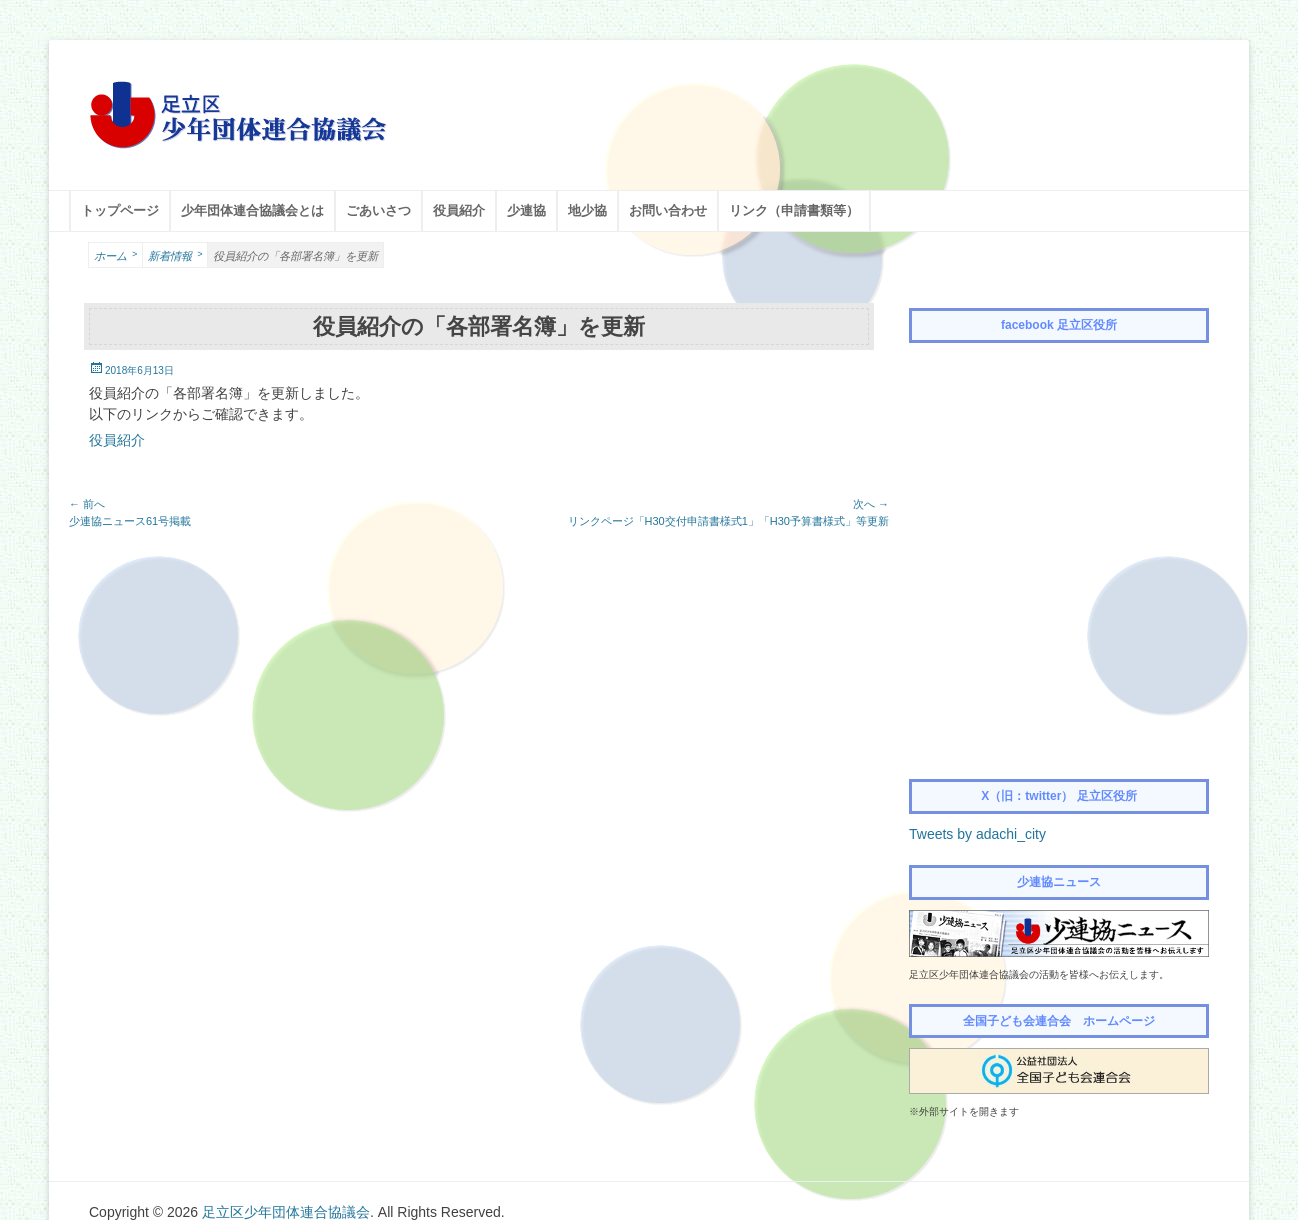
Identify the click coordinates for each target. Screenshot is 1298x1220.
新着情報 (175, 255)
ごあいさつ (378, 210)
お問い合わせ (668, 210)
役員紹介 (459, 210)
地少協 (587, 210)
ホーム (115, 255)
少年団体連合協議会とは (252, 210)
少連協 (526, 210)
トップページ (120, 210)
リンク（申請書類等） (794, 210)
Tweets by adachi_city (977, 834)
